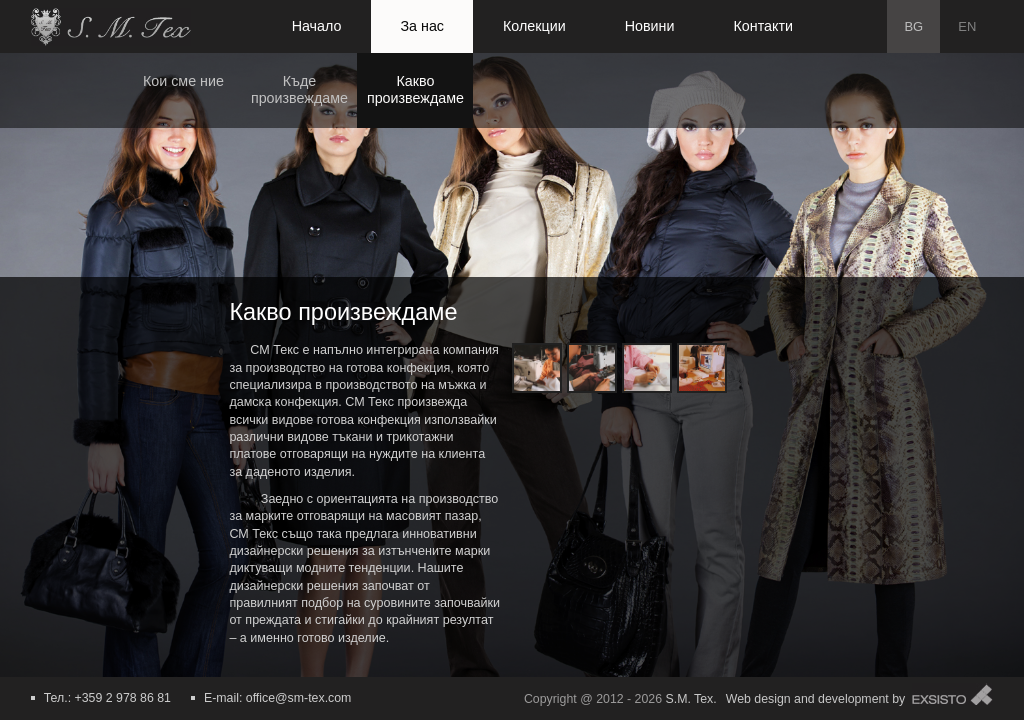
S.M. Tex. (690, 699)
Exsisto (952, 694)
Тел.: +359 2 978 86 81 (107, 698)
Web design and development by (816, 699)
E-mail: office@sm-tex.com (277, 698)
